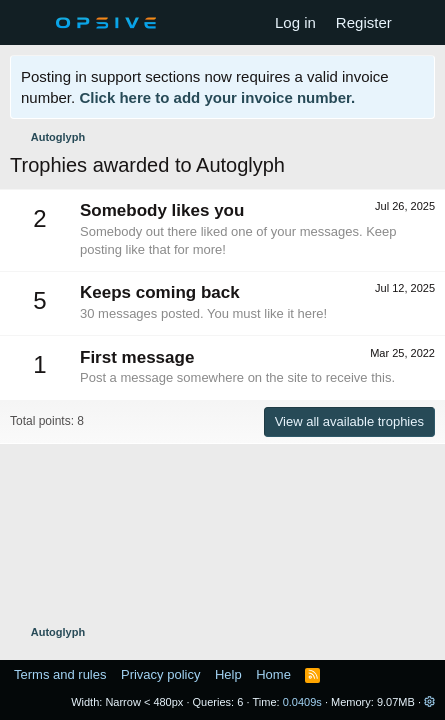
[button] (429, 702)
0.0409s (302, 702)
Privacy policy (160, 674)
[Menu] (27, 23)
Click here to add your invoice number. (217, 97)
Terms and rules (60, 674)
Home (273, 674)
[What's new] (421, 22)
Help (228, 674)
